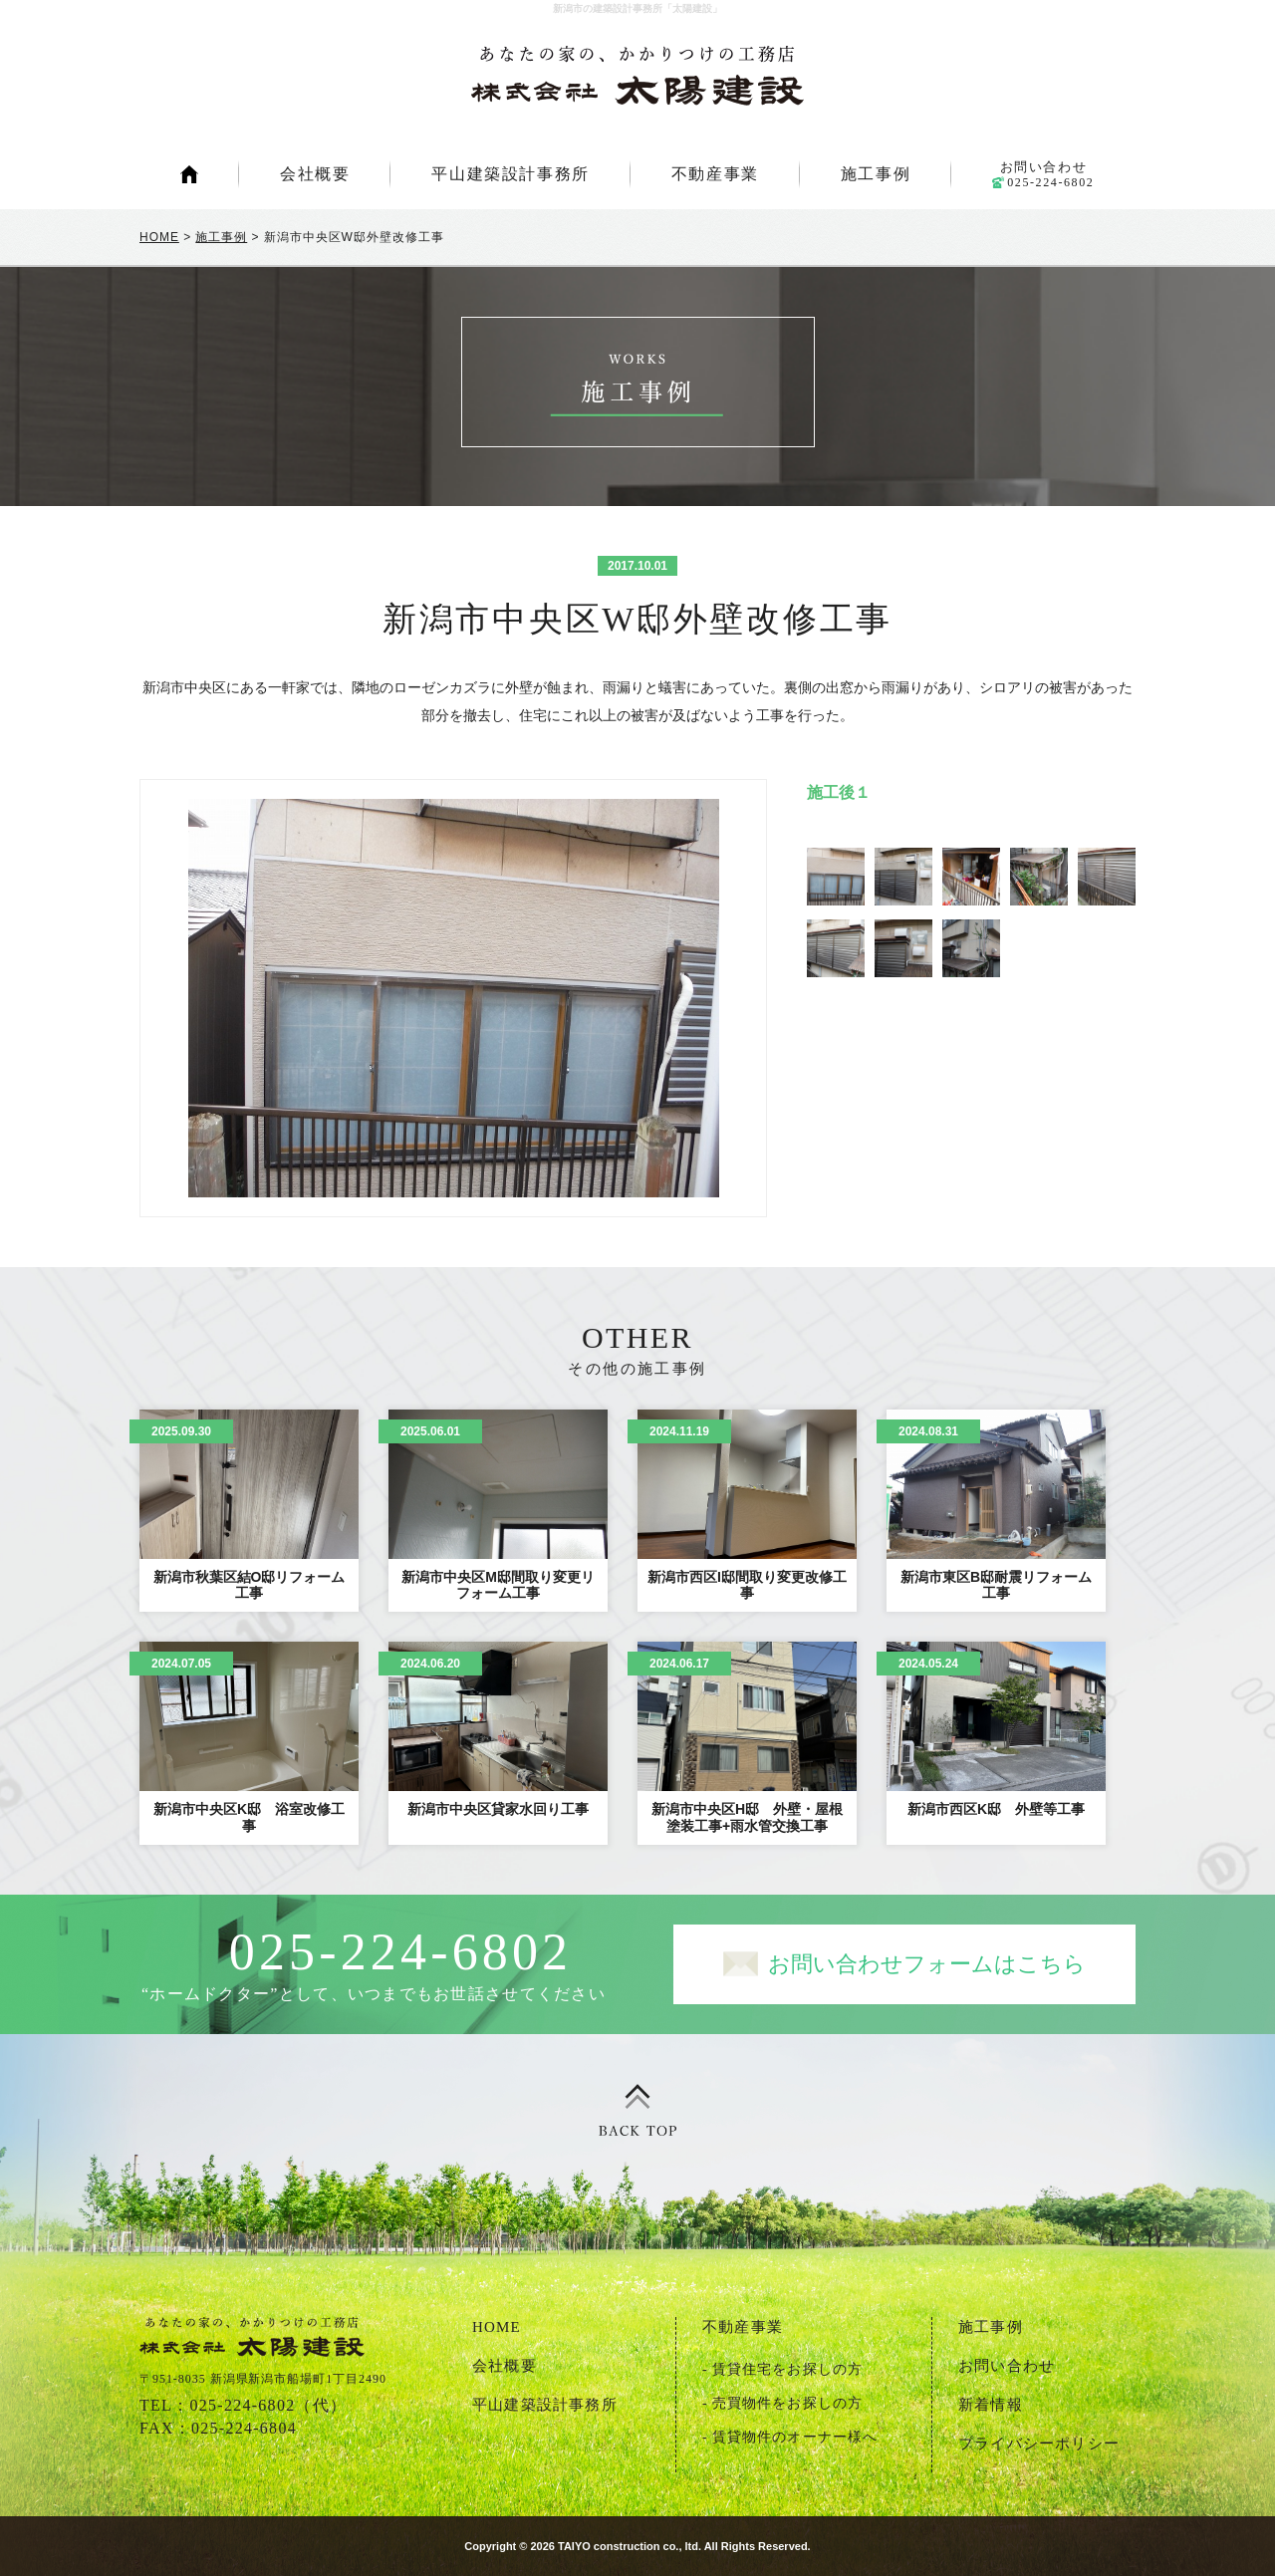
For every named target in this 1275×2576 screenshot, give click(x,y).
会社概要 (315, 173)
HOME (189, 174)
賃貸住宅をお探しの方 (787, 2369)
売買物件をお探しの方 (787, 2403)
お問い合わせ (1043, 174)
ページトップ (637, 2111)
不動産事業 (715, 173)
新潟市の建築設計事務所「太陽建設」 (637, 76)
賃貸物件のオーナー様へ (795, 2437)
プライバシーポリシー (1039, 2443)
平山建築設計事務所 (510, 173)
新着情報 (990, 2405)
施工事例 (875, 173)
